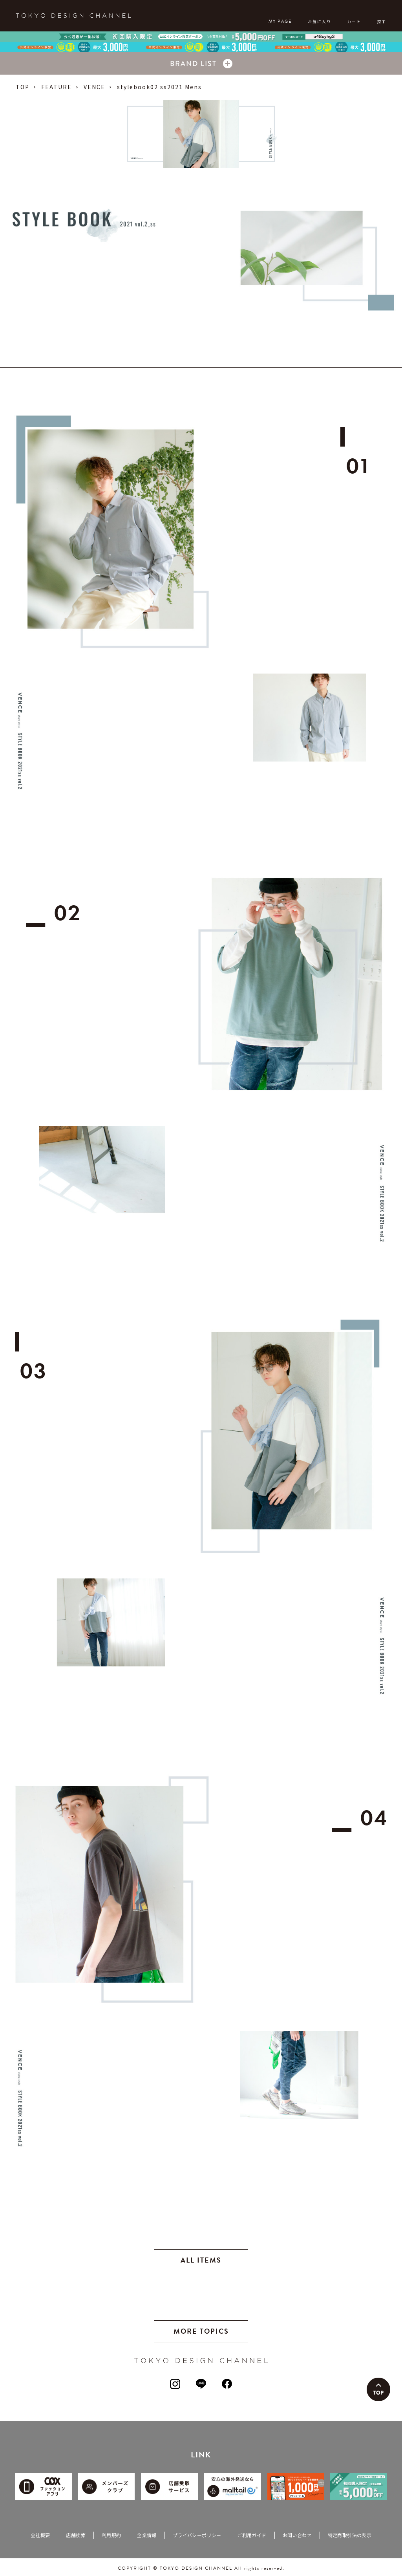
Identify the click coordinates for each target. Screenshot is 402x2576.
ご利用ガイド (251, 2535)
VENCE (94, 87)
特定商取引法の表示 (349, 2535)
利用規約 (111, 2535)
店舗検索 (75, 2535)
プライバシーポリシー (197, 2535)
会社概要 (40, 2535)
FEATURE (56, 87)
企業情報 (146, 2535)
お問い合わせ (297, 2535)
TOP (22, 87)
